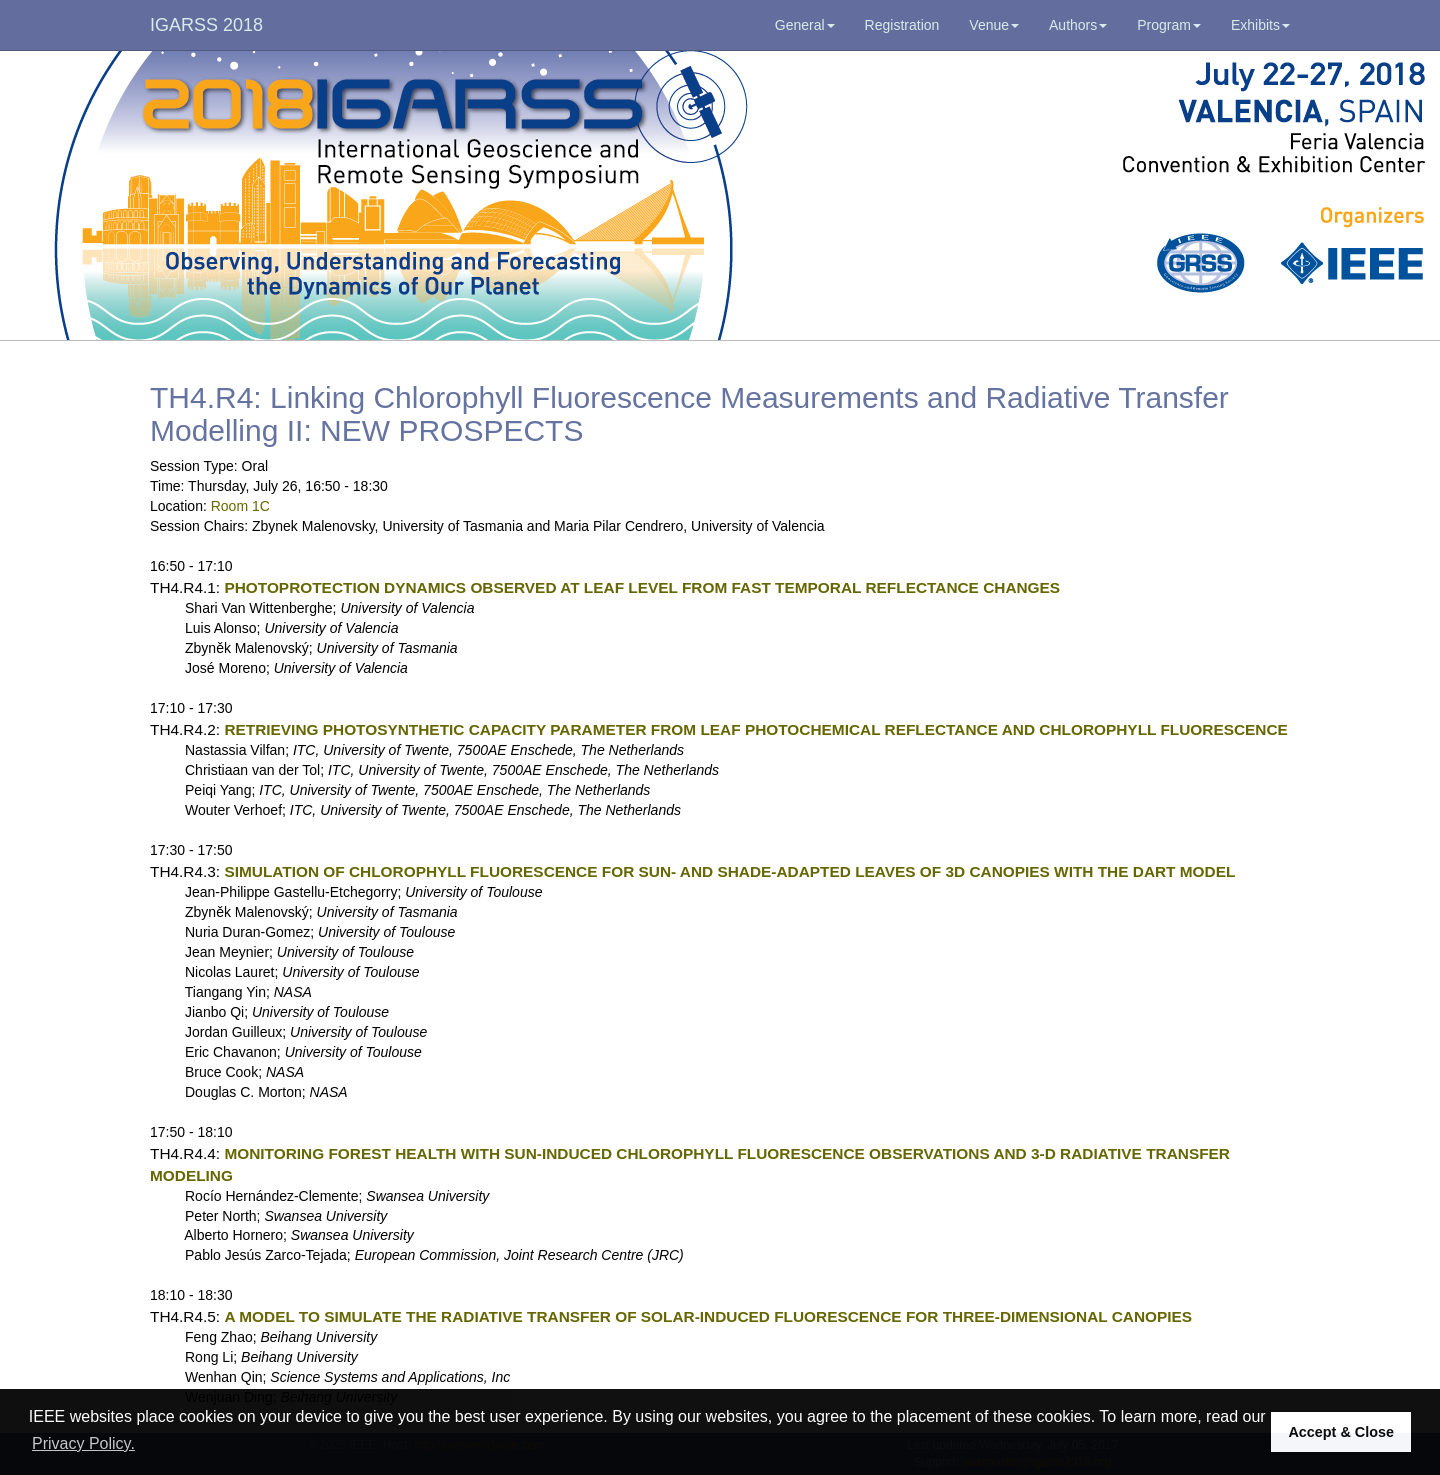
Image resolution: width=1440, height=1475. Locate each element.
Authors (1078, 25)
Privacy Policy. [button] (83, 1443)
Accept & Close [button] (1341, 1432)
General (805, 25)
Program (1169, 25)
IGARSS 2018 (206, 25)
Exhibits (1260, 25)
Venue (994, 25)
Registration (902, 25)
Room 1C (240, 506)
